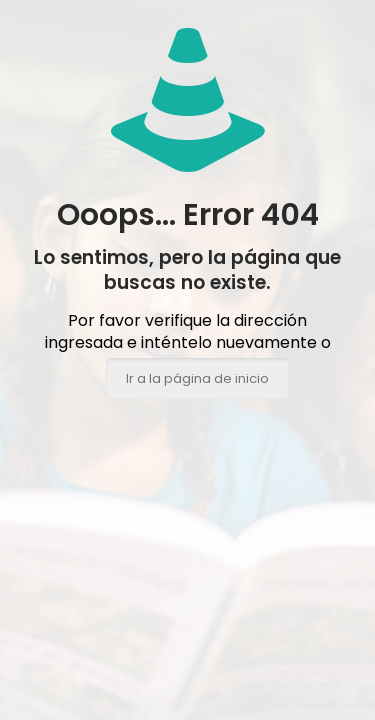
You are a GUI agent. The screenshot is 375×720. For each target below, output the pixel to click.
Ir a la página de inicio (197, 378)
